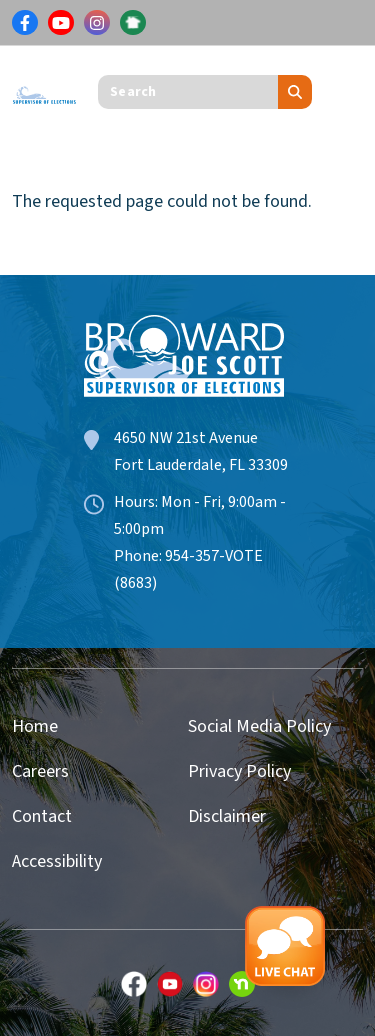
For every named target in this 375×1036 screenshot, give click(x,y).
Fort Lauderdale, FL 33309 (201, 465)
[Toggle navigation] (348, 92)
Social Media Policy (259, 726)
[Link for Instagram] (97, 23)
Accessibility (57, 861)
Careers (40, 771)
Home (35, 726)
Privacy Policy (239, 771)
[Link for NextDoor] (133, 23)
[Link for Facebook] (25, 23)
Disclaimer (227, 816)
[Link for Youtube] (61, 23)
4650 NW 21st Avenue (186, 438)
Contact (42, 816)
